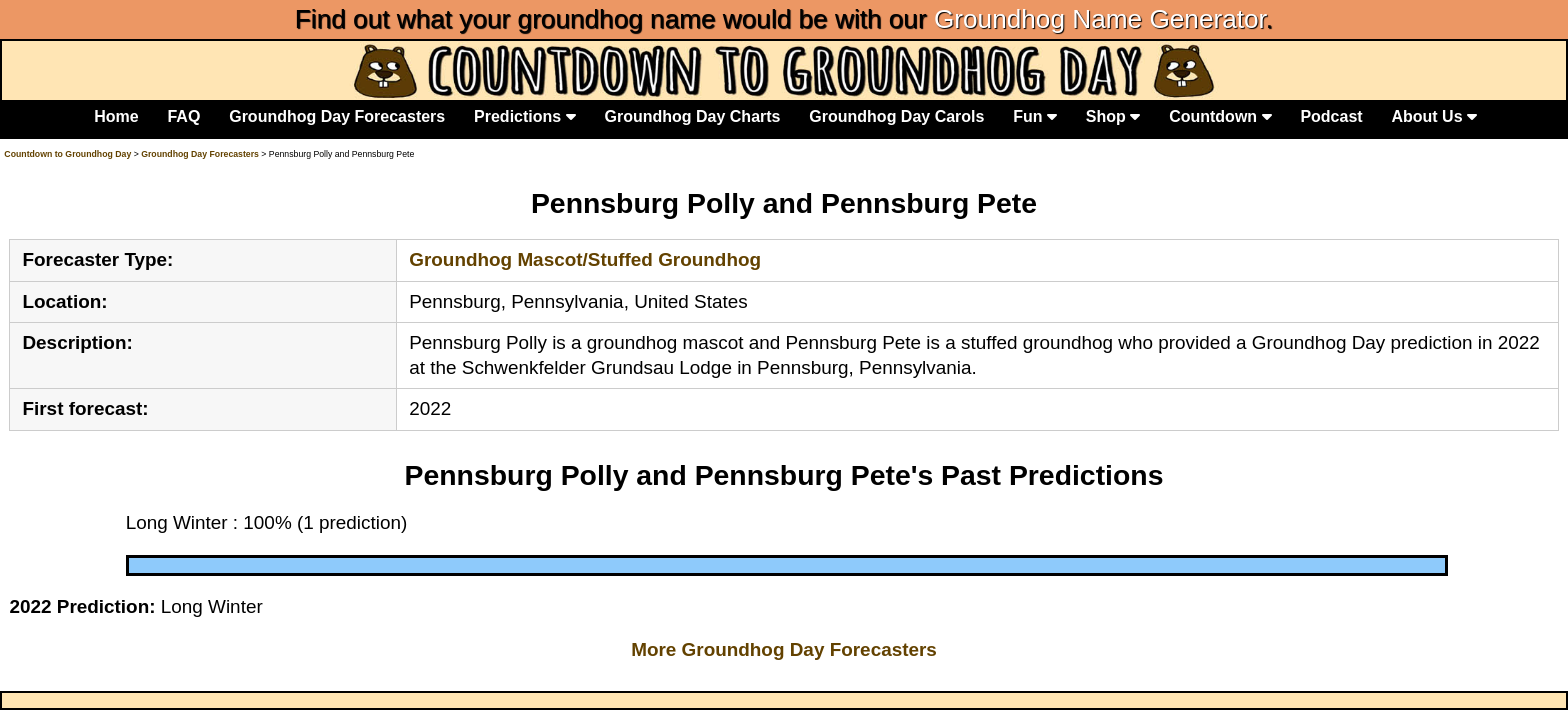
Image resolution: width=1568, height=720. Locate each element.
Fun (1035, 116)
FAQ (183, 116)
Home (116, 116)
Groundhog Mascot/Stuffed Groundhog (585, 259)
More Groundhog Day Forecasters (784, 649)
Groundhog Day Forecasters (337, 116)
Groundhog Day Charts (692, 116)
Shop (1113, 116)
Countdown (1220, 116)
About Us (1434, 116)
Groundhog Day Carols (896, 116)
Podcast (1331, 116)
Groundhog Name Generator (1100, 19)
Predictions (525, 116)
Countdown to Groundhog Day (67, 154)
